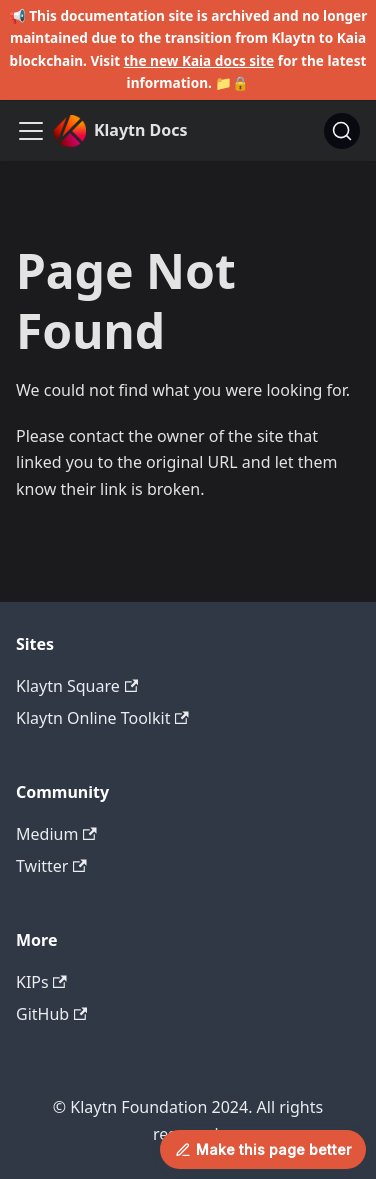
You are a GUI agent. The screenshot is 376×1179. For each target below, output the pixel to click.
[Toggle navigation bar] (31, 131)
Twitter (51, 866)
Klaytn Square (77, 686)
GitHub (51, 1014)
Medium (56, 834)
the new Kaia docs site (199, 60)
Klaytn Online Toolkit (102, 718)
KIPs (41, 982)
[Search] (342, 131)
